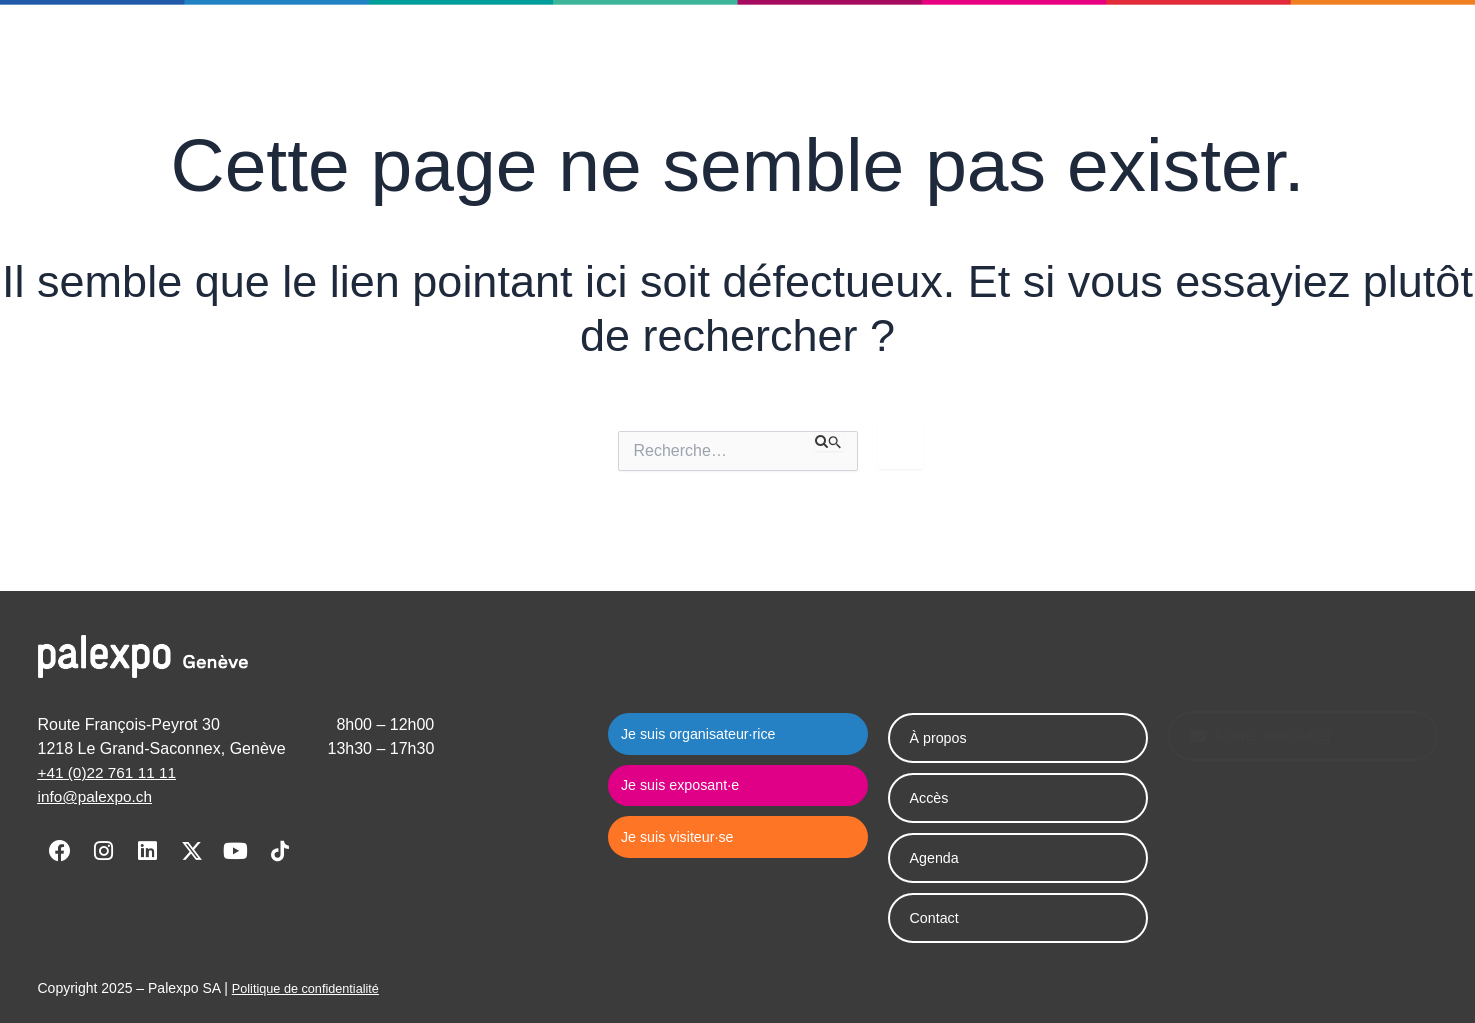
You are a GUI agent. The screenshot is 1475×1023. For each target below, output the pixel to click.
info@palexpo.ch (97, 796)
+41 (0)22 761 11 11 (110, 772)
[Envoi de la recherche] (829, 441)
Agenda (533, 57)
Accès (932, 797)
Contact (624, 57)
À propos (942, 737)
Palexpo (437, 58)
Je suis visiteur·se (1189, 57)
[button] (1342, 57)
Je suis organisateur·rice (803, 57)
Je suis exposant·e (1009, 57)
